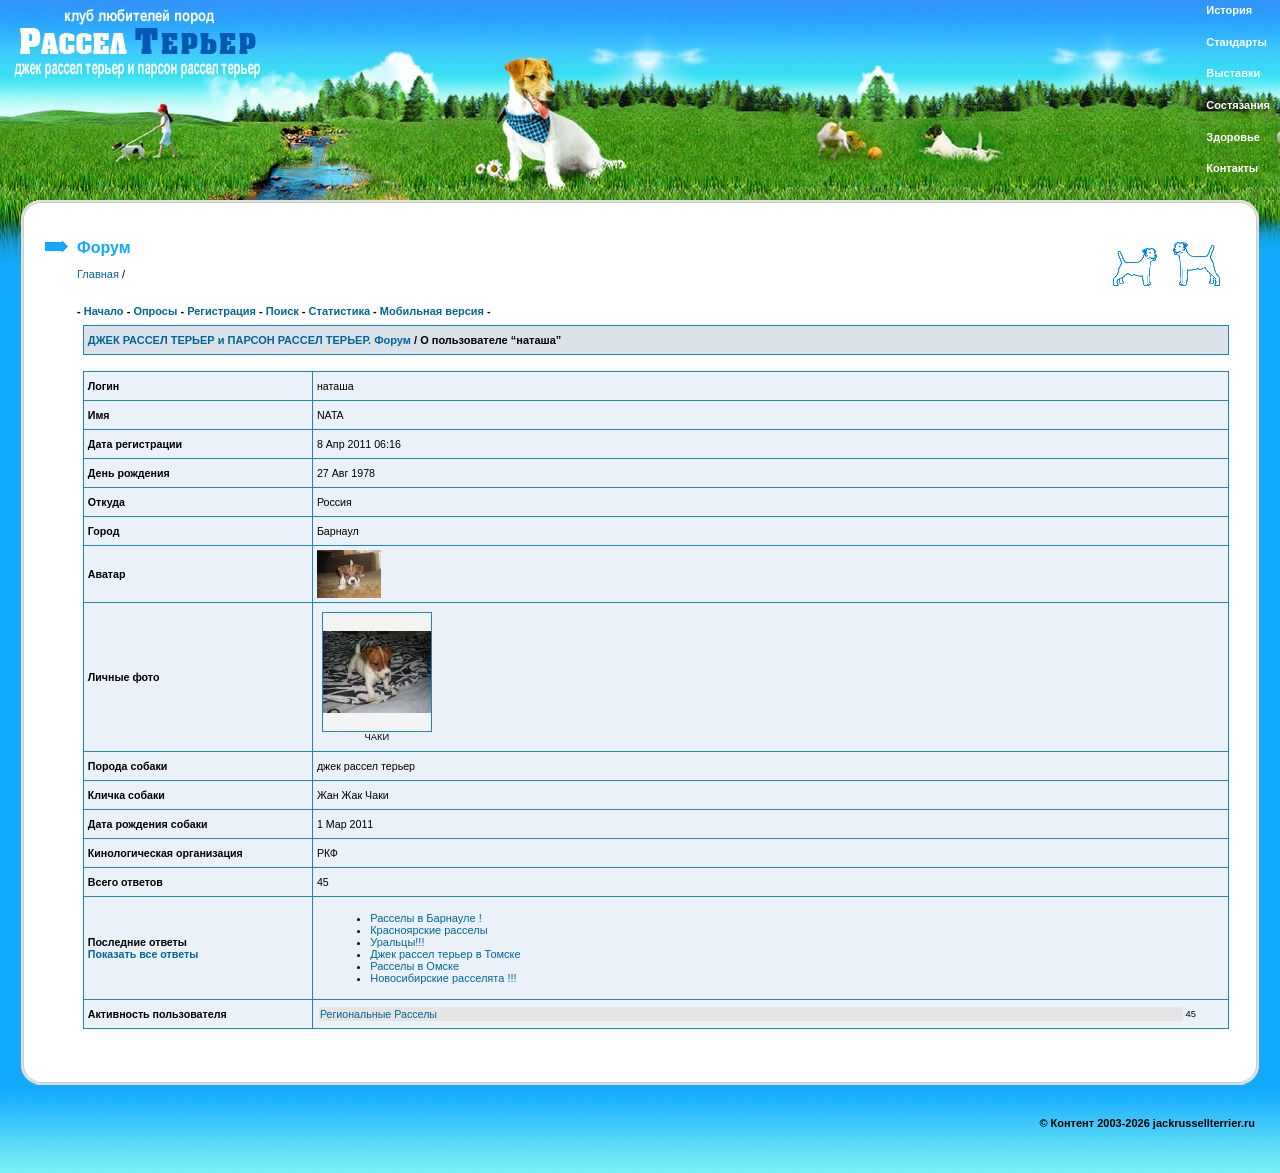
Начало (104, 311)
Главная (98, 274)
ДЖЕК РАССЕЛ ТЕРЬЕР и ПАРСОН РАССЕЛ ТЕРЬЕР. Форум (249, 340)
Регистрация (221, 311)
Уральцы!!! (397, 942)
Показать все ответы (143, 954)
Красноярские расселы (428, 930)
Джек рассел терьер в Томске (445, 954)
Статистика (340, 311)
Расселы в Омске (414, 966)
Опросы (155, 311)
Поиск (282, 311)
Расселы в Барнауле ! (426, 918)
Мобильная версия (432, 311)
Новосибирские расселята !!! (443, 978)
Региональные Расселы (378, 1014)
